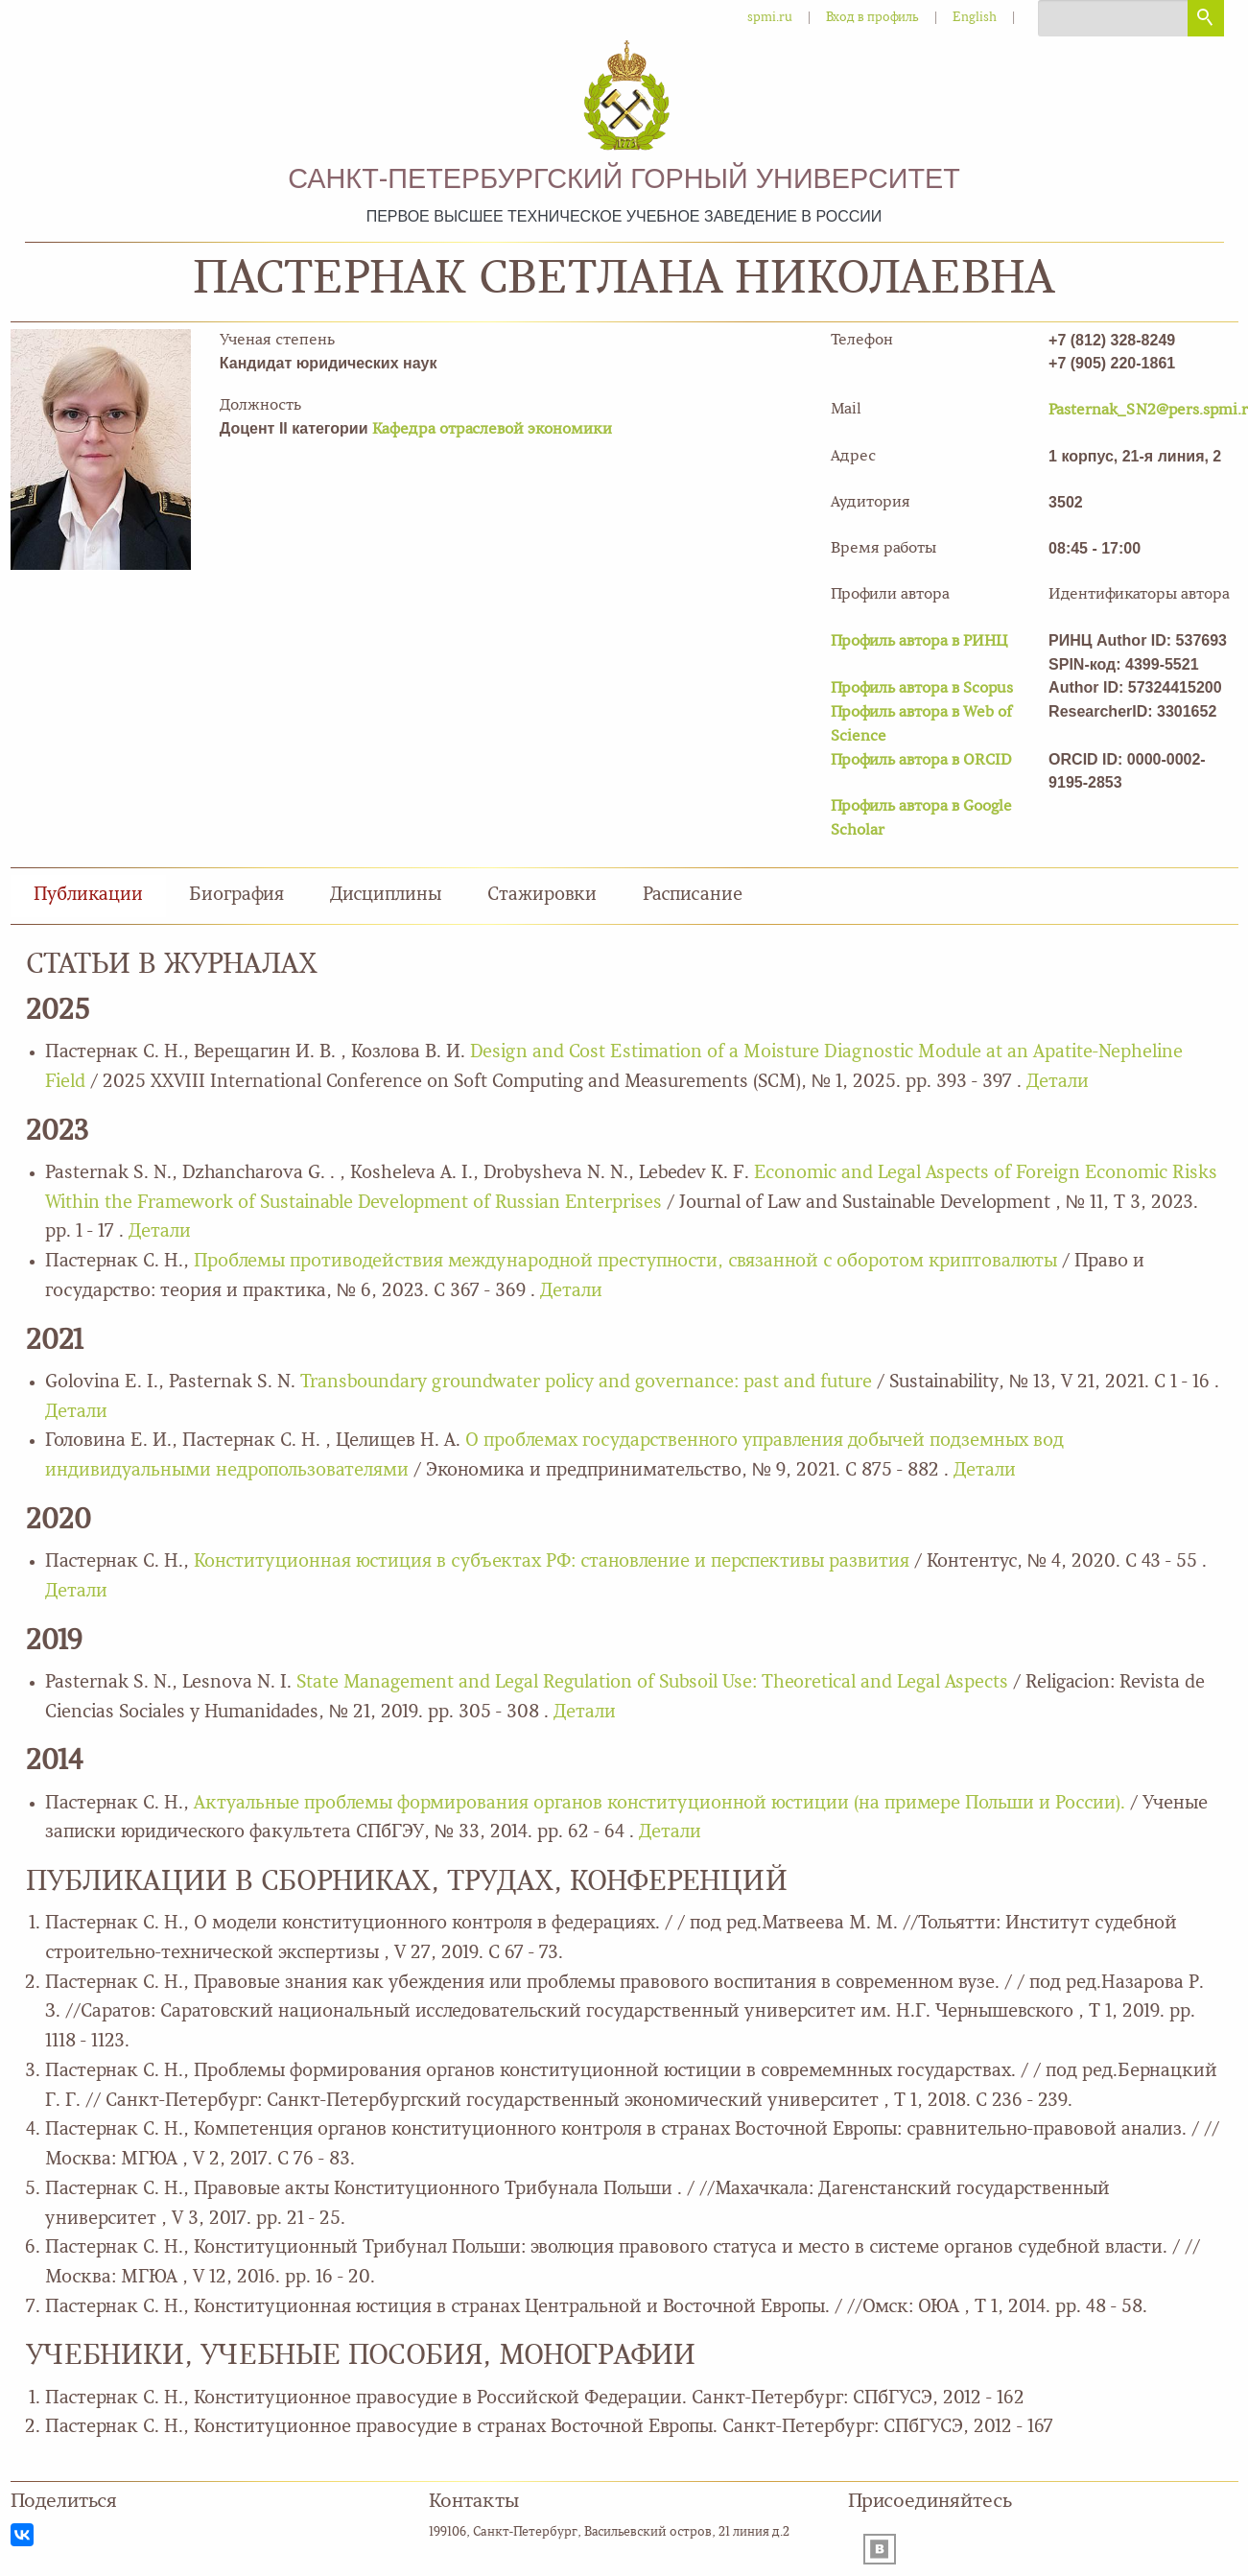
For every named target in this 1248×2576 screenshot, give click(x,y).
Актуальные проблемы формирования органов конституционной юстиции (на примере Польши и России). (662, 1804)
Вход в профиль (872, 18)
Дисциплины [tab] (385, 895)
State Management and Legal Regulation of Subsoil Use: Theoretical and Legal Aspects (652, 1683)
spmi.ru (769, 18)
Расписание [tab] (692, 895)
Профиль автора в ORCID (921, 760)
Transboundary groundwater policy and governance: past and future (586, 1383)
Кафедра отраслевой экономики (492, 429)
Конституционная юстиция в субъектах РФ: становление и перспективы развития (554, 1562)
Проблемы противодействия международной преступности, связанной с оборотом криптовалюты (628, 1262)
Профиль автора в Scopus (922, 689)
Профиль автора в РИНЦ (919, 642)
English (975, 18)
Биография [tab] (236, 895)
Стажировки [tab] (542, 895)
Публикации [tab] (88, 895)
